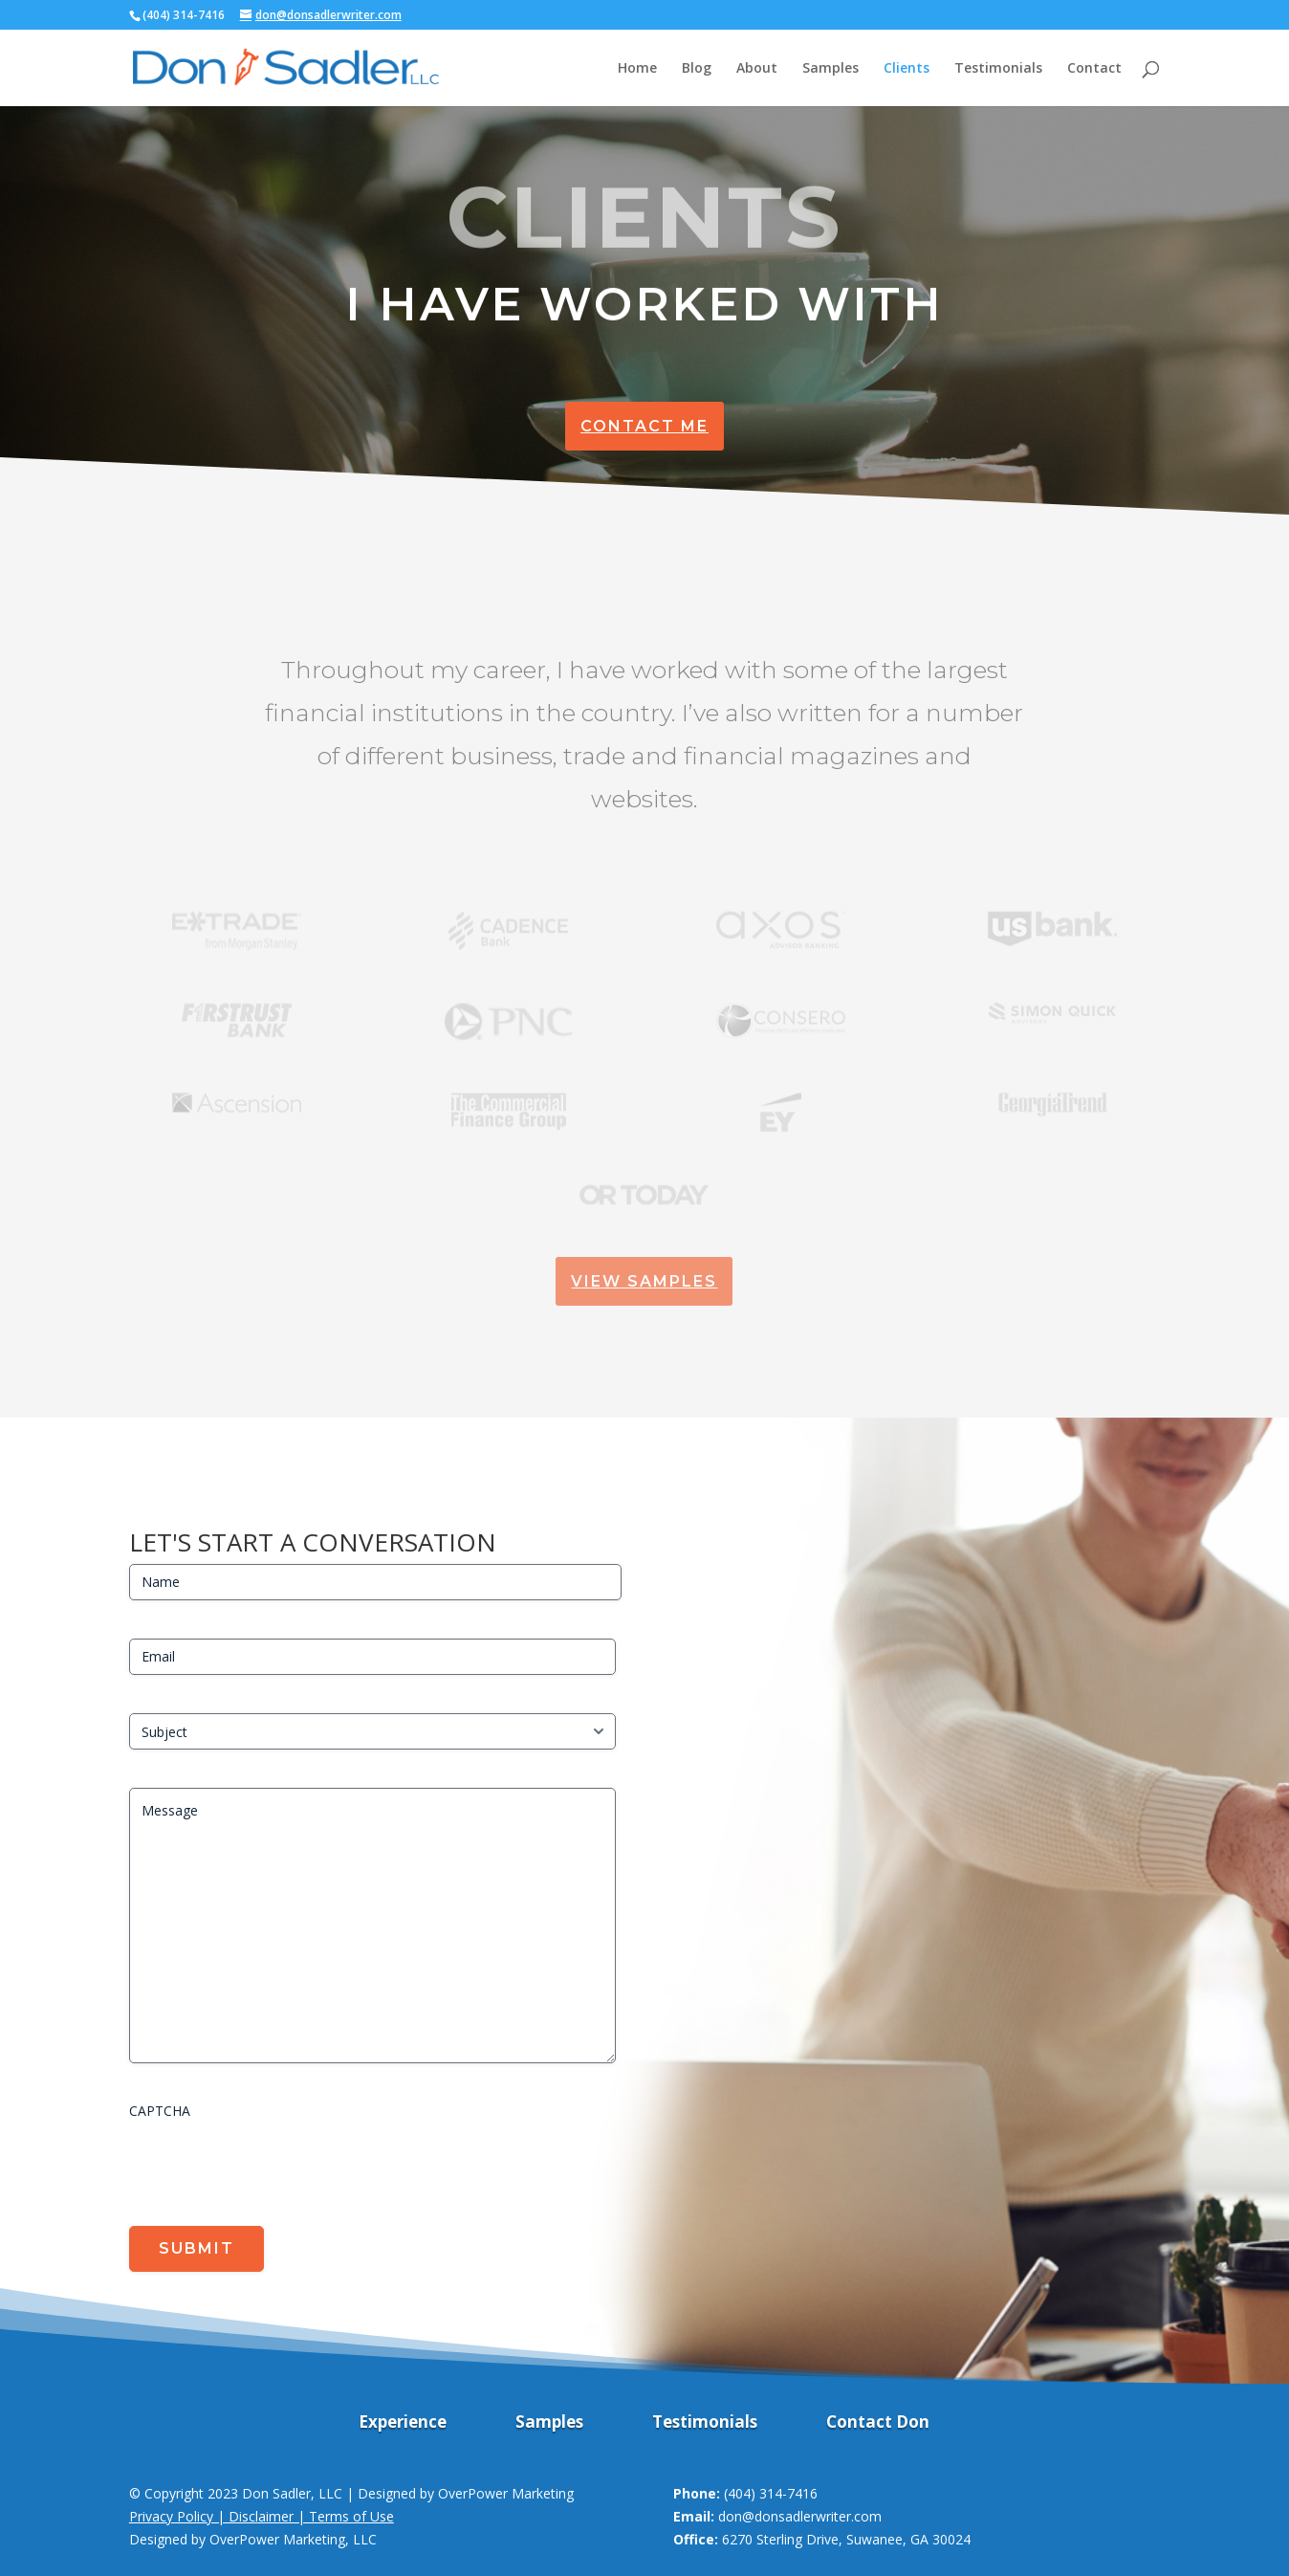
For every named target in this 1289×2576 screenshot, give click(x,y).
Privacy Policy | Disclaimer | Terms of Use (261, 2516)
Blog (696, 69)
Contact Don (877, 2424)
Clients (906, 69)
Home (637, 69)
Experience (403, 2424)
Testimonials (998, 69)
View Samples (644, 1281)
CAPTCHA (159, 2111)
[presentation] (274, 2165)
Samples (830, 69)
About (756, 69)
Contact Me (644, 426)
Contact (1094, 69)
